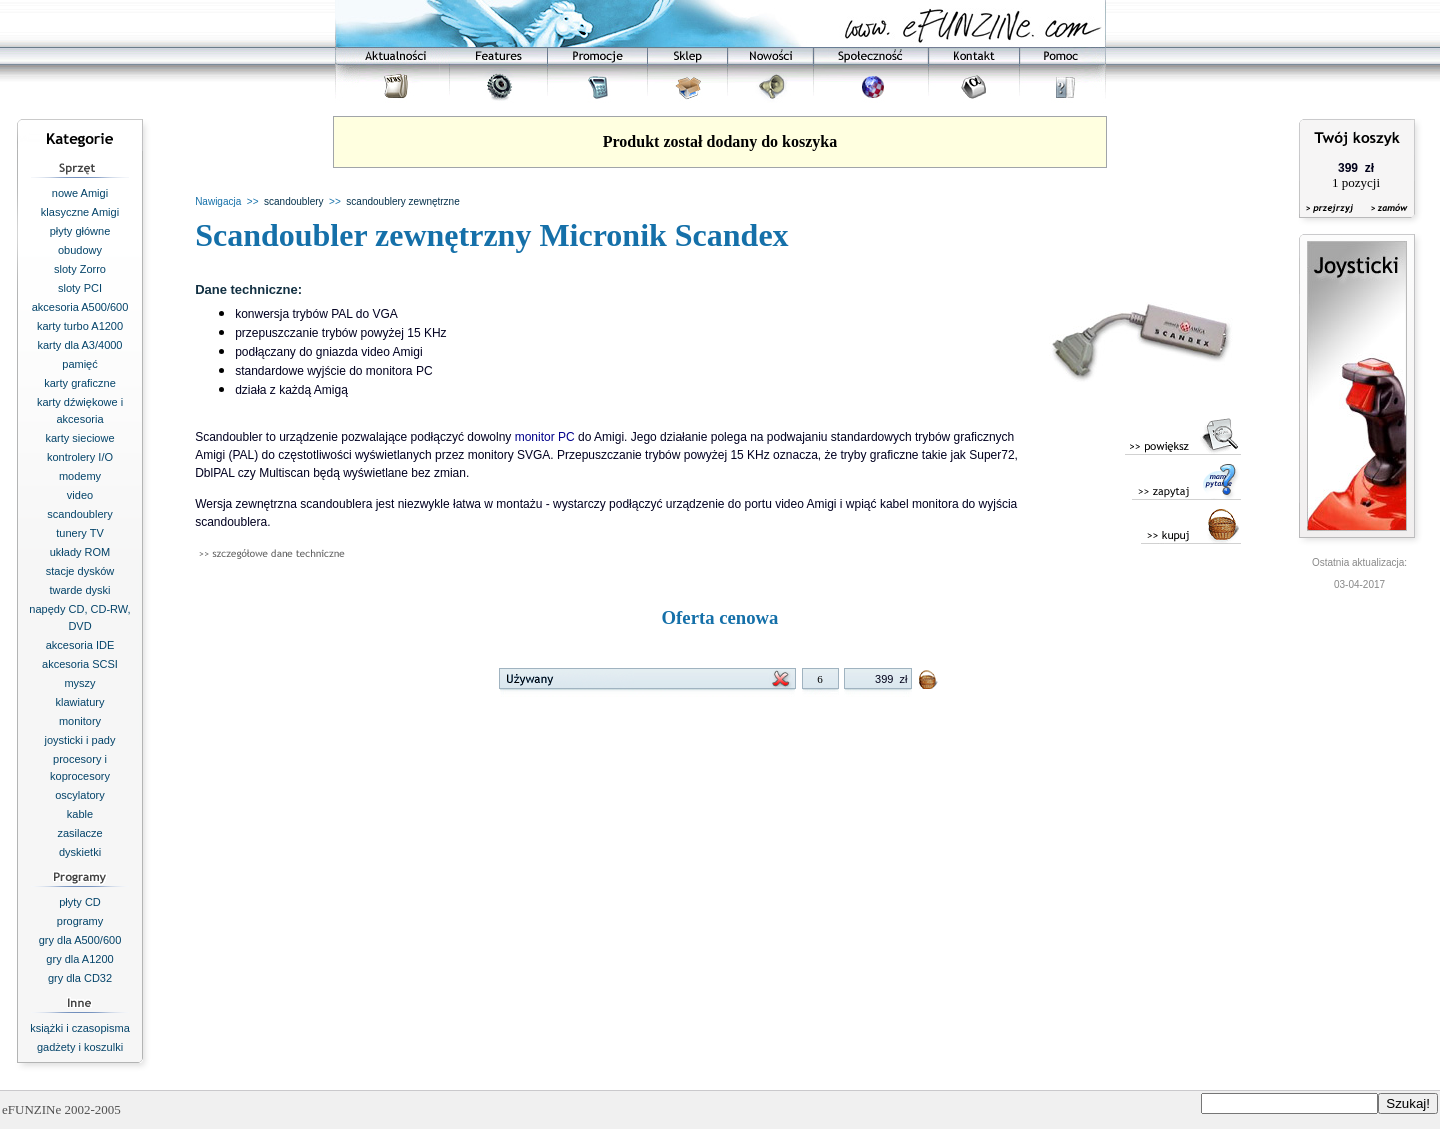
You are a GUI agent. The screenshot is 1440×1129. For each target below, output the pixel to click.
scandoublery (79, 514)
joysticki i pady (80, 740)
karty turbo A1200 (80, 326)
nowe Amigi (80, 193)
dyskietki (80, 852)
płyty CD (80, 902)
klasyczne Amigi (80, 212)
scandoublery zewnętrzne (402, 201)
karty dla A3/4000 (79, 345)
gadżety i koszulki (80, 1047)
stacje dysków (80, 571)
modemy (80, 476)
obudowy (80, 250)
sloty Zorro (80, 269)
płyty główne (80, 231)
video (80, 495)
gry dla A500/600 (80, 940)
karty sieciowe (79, 438)
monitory (80, 721)
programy (80, 921)
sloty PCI (80, 288)
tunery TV (80, 533)
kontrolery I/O (80, 457)
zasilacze (79, 833)
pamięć (79, 364)
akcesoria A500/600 (80, 307)
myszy (79, 683)
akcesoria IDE (80, 645)
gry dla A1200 (79, 959)
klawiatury (80, 702)
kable (80, 814)
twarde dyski (79, 590)
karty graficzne (80, 383)
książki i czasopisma (80, 1028)
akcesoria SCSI (80, 664)
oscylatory (80, 795)
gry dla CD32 (80, 978)
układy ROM (80, 552)
